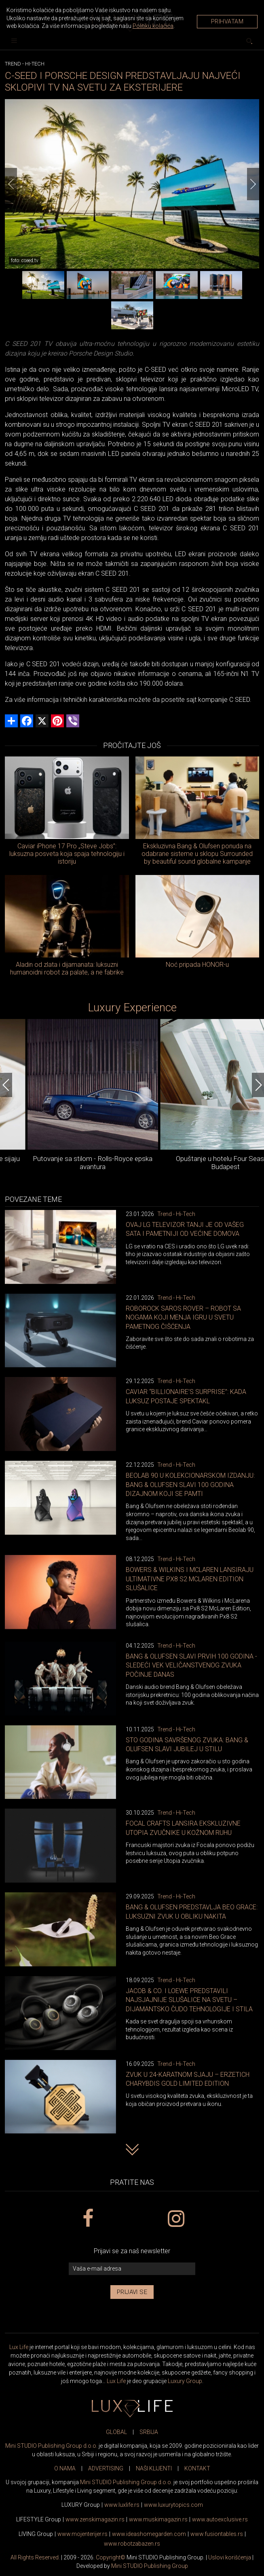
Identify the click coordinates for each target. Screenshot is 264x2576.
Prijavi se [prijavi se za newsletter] (132, 2292)
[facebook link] (87, 2218)
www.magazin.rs (95, 2519)
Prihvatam (227, 21)
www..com (173, 2505)
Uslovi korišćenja (229, 2557)
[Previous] (11, 184)
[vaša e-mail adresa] (132, 2268)
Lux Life (18, 2347)
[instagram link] (176, 2218)
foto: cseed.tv (24, 260)
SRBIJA (148, 2432)
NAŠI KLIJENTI (154, 2468)
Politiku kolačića (153, 26)
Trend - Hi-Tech (176, 1214)
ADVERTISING (105, 2468)
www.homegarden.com (149, 2534)
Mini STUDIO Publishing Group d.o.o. (51, 2446)
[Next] (253, 184)
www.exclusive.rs (220, 2519)
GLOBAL (116, 2432)
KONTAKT (197, 2468)
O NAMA (65, 2468)
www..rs (121, 2505)
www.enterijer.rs (82, 2534)
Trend (13, 64)
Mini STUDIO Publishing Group (149, 2566)
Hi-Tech (34, 64)
